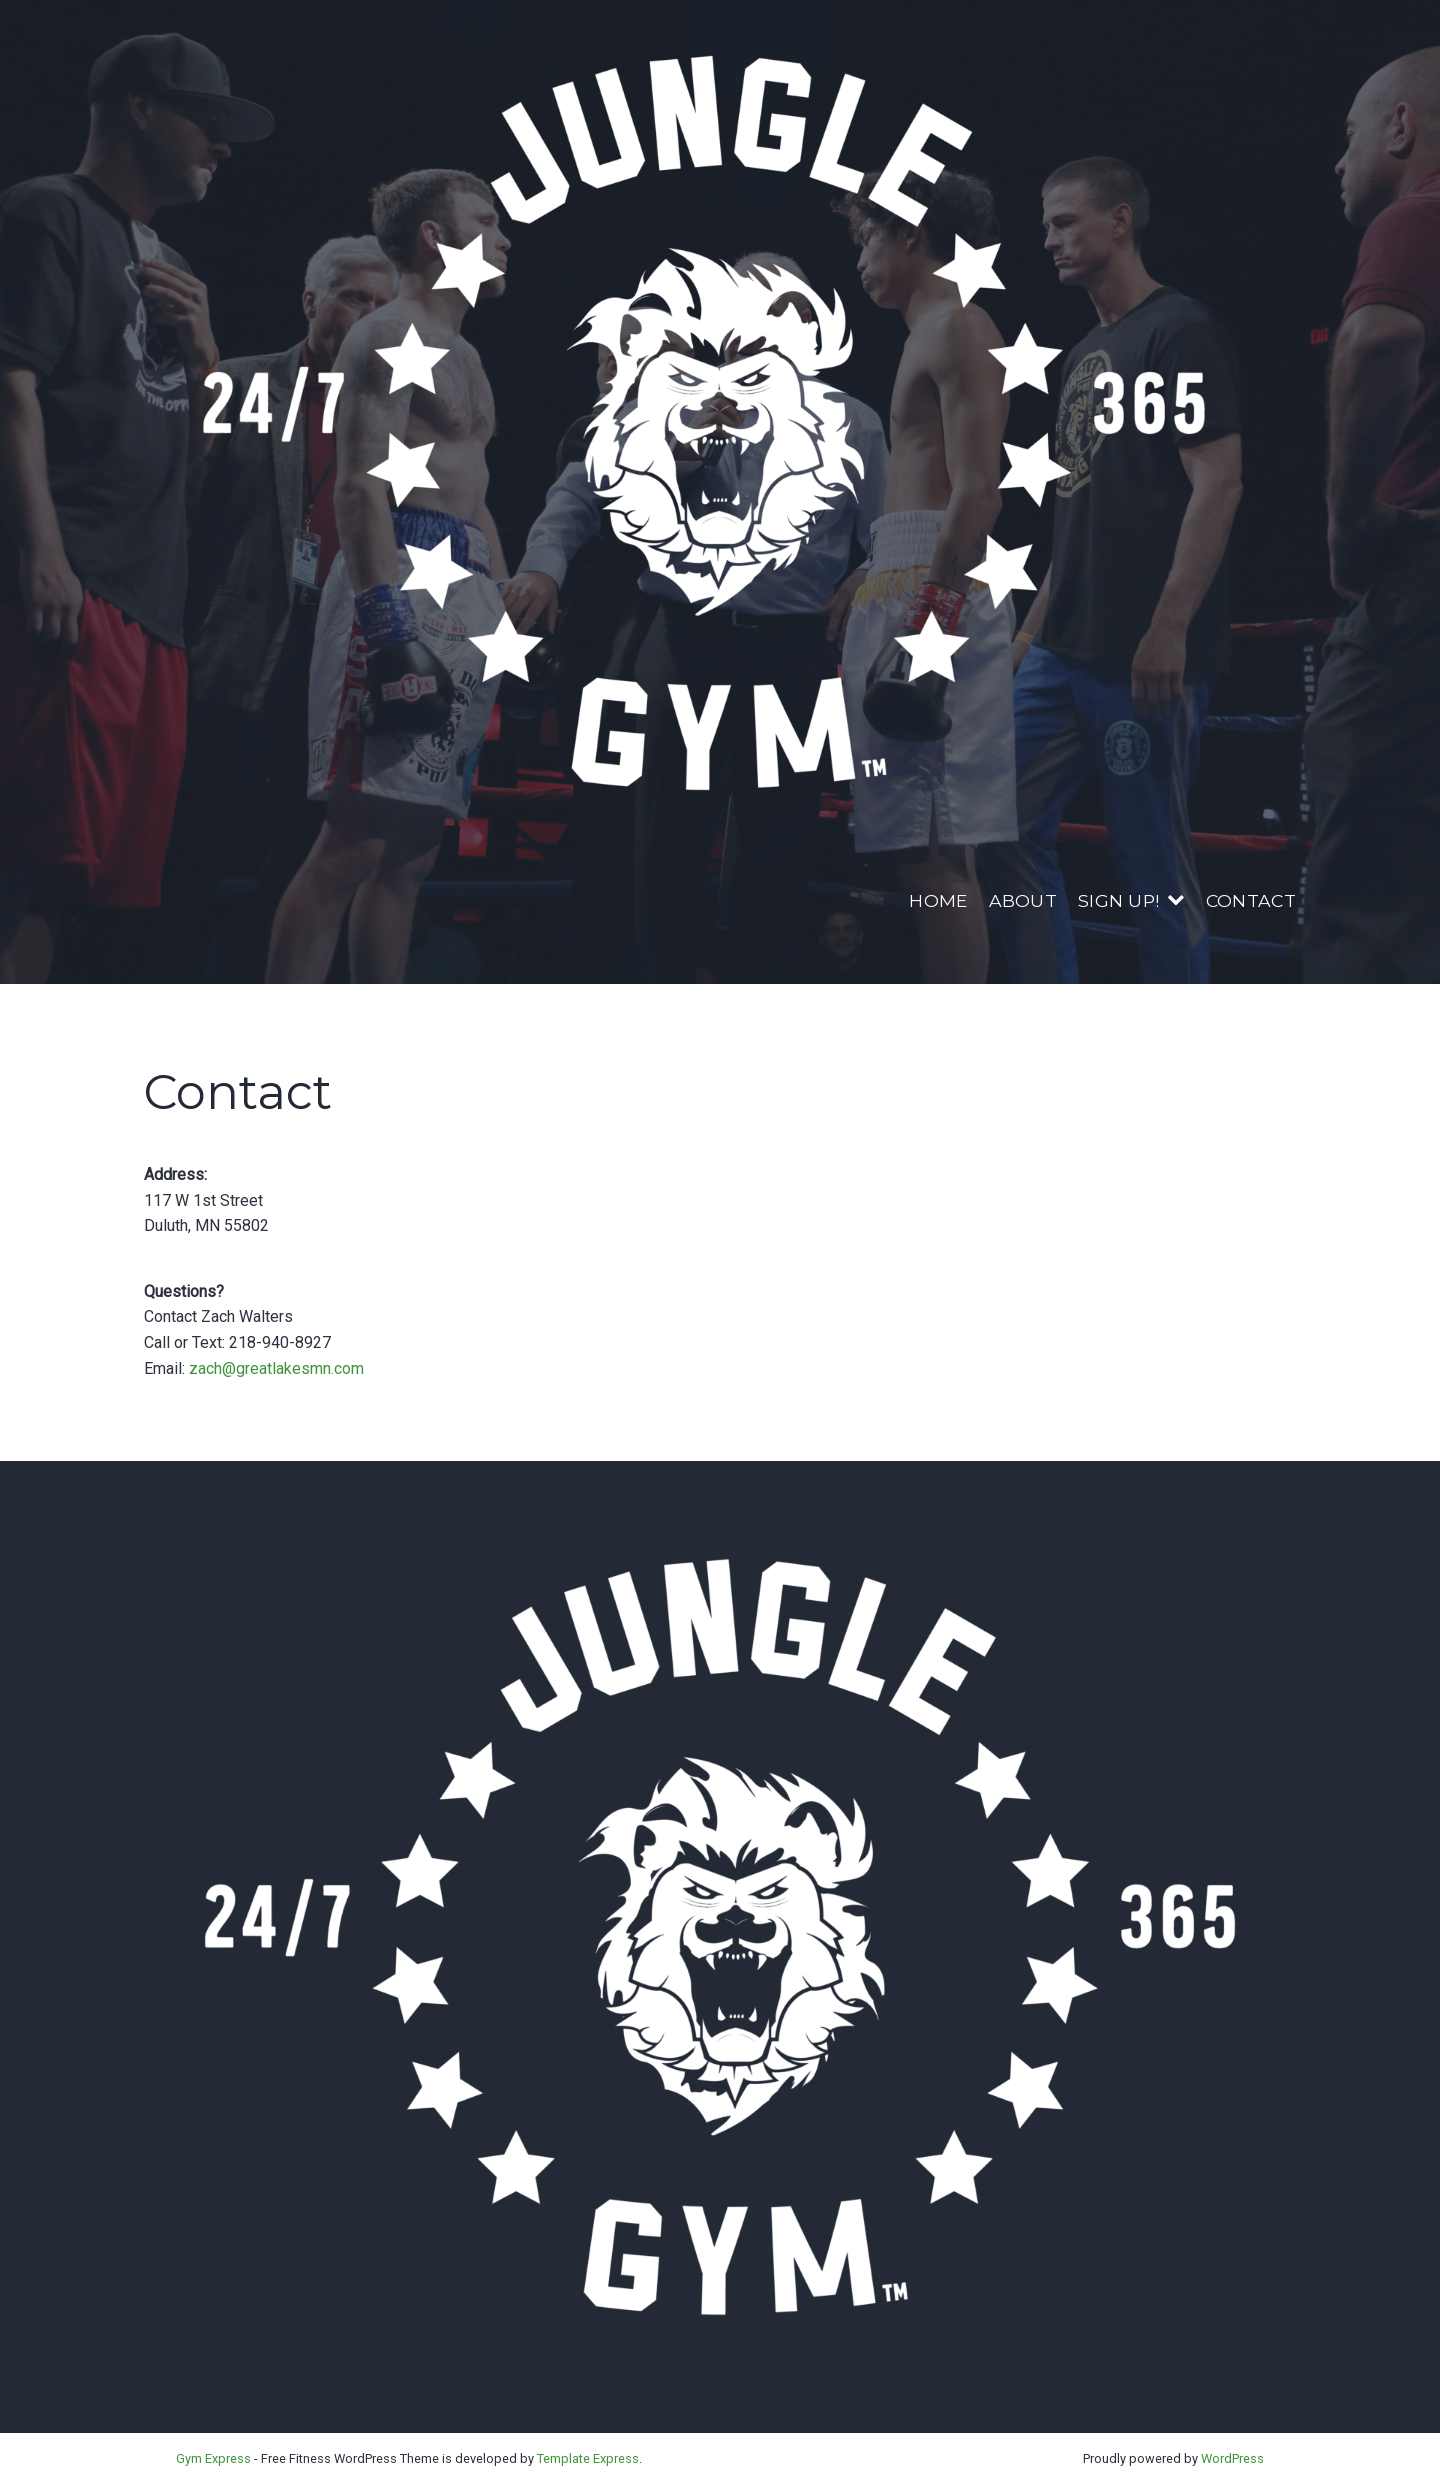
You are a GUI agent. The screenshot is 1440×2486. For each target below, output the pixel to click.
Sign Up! (1119, 900)
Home (938, 900)
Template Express (588, 2458)
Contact (1251, 900)
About (1023, 900)
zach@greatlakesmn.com (276, 1368)
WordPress (1232, 2458)
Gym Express (213, 2458)
